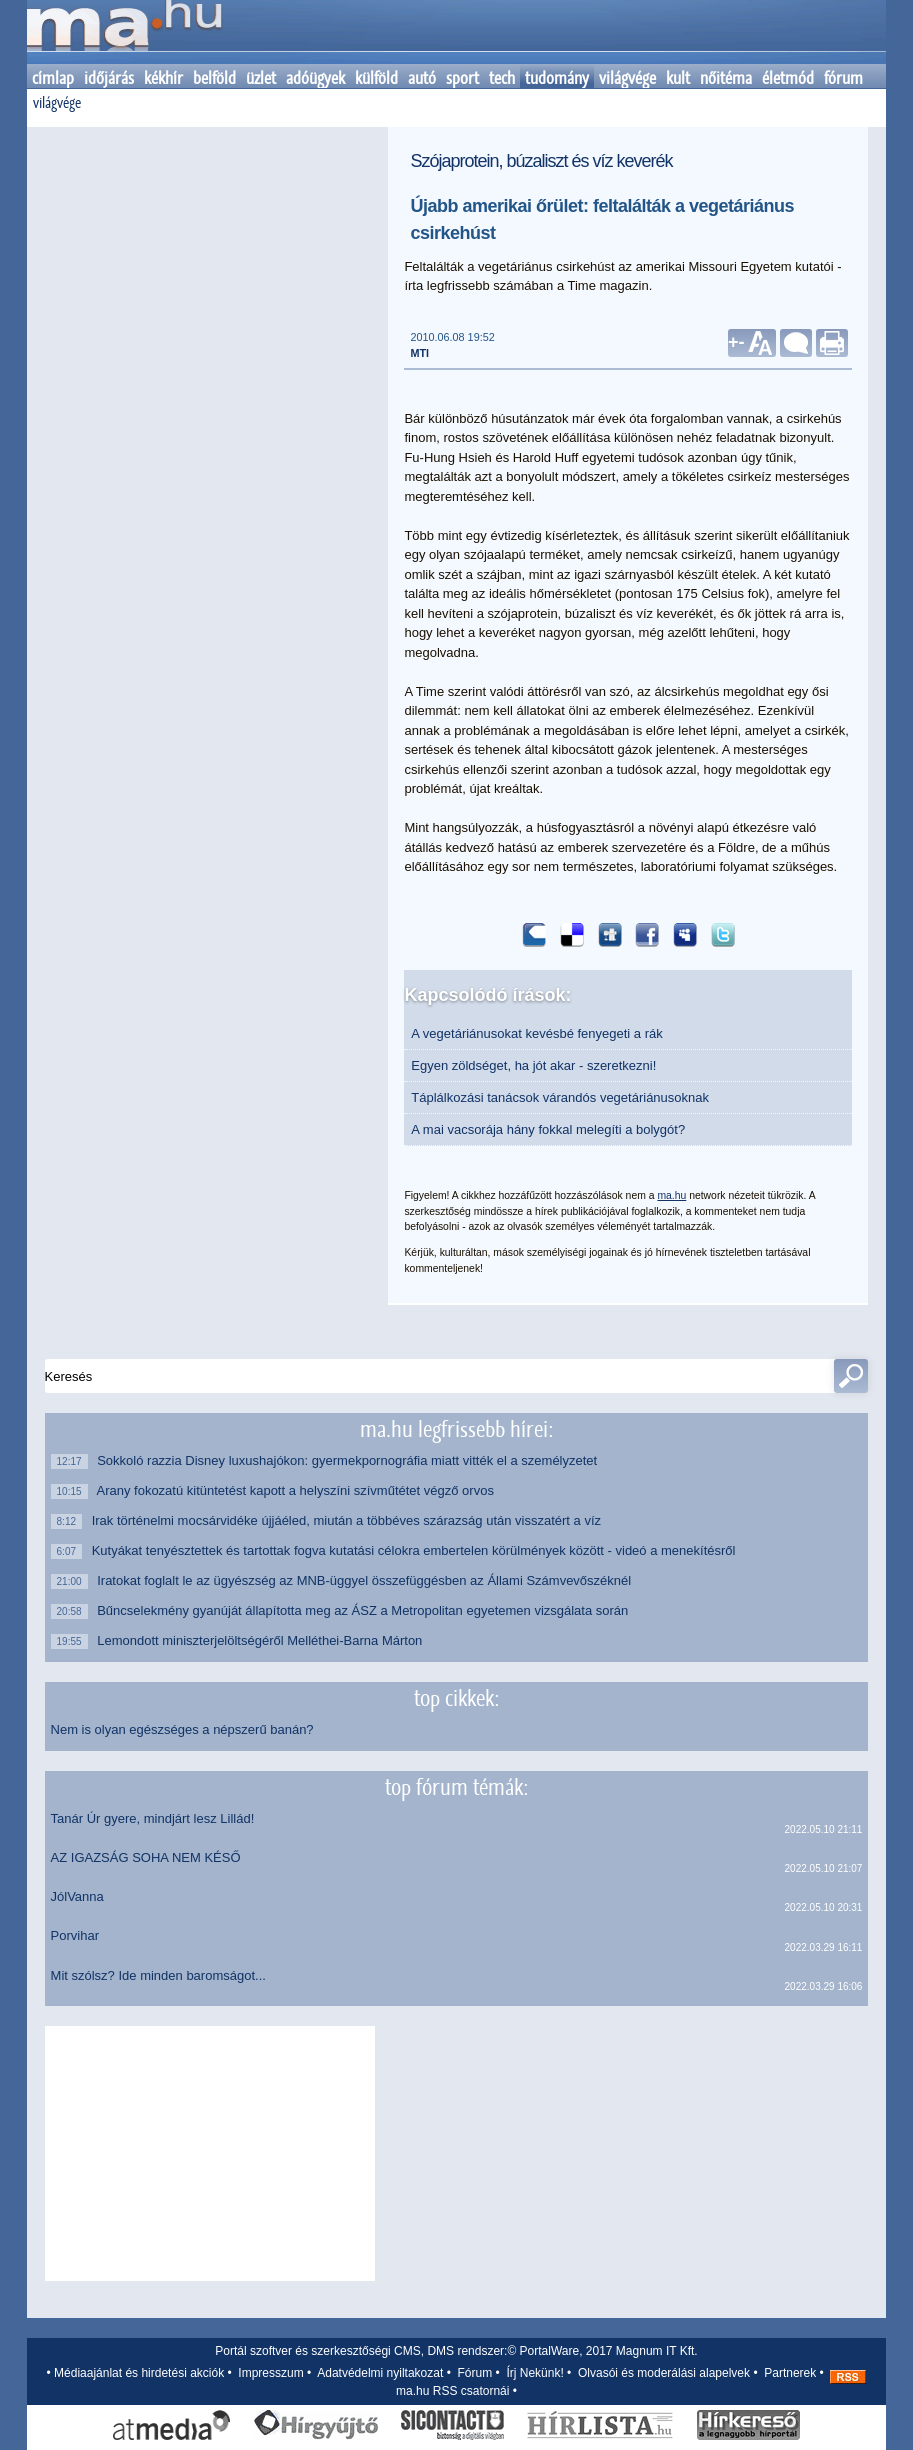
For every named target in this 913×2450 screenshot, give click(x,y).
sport (462, 78)
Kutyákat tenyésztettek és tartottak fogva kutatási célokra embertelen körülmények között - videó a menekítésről (418, 1550)
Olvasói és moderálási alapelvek (664, 2373)
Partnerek (790, 2373)
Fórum (475, 2373)
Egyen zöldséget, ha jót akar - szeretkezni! (533, 1065)
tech (502, 78)
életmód (788, 78)
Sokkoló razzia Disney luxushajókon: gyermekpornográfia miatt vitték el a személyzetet (349, 1460)
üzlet (261, 78)
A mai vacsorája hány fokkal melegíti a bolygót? (548, 1129)
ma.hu (671, 1195)
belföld (214, 78)
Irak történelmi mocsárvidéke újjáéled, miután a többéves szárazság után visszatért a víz (351, 1520)
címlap (53, 78)
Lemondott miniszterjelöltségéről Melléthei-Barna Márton (262, 1640)
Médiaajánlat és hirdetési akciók (139, 2373)
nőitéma (726, 78)
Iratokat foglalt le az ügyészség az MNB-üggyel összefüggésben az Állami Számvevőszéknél (366, 1580)
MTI (419, 353)
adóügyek (315, 78)
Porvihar (75, 1935)
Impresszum (270, 2373)
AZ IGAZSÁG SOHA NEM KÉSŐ (146, 1857)
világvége (627, 78)
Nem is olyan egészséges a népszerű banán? (182, 1729)
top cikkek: (456, 1698)
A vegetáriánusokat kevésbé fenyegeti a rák (537, 1033)
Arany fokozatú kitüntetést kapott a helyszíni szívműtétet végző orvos (297, 1490)
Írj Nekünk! (534, 2373)
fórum (843, 78)
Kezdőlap (124, 32)
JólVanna (77, 1896)
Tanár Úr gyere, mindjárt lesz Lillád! (153, 1818)
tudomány (557, 78)
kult (678, 78)
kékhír (163, 78)
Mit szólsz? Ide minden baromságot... (158, 1975)
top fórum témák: (456, 1787)
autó (422, 78)
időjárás (109, 78)
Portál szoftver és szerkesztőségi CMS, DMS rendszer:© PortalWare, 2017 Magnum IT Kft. (456, 2351)
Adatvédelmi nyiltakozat (380, 2373)
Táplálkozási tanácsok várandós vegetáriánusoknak (560, 1097)
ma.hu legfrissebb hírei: (456, 1429)
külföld (376, 78)
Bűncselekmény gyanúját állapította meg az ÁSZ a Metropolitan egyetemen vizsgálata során (365, 1610)
